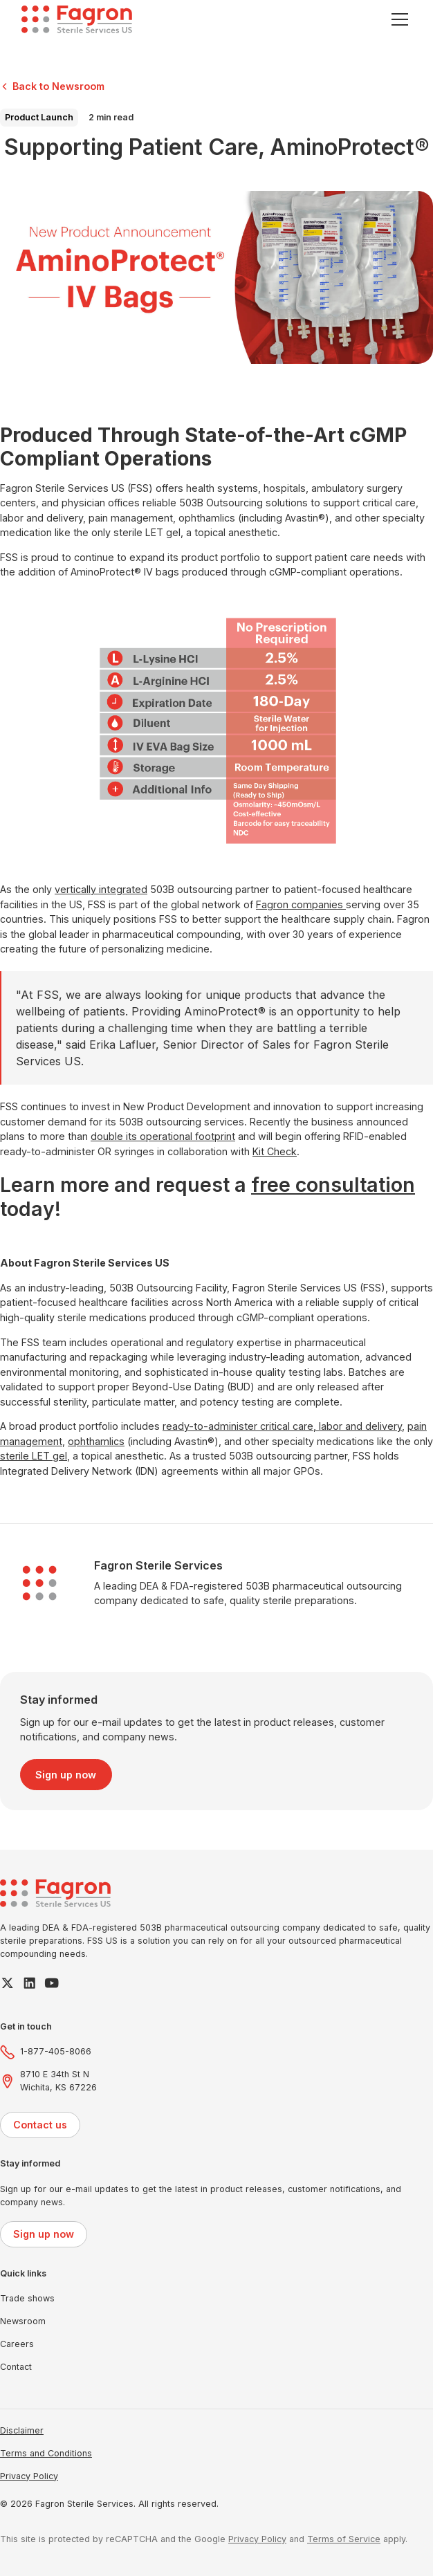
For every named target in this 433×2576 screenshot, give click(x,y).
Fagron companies (301, 904)
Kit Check (274, 1151)
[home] (76, 19)
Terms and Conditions (46, 2453)
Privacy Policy (29, 2476)
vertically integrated (101, 889)
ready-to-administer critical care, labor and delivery (282, 1426)
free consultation (333, 1184)
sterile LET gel (33, 1456)
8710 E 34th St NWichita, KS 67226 (58, 2080)
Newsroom (23, 2321)
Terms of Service (343, 2539)
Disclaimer (22, 2430)
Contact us (40, 2125)
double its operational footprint (163, 1136)
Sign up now (65, 1775)
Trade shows (27, 2298)
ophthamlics (96, 1441)
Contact (16, 2367)
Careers (17, 2344)
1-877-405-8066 (55, 2051)
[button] (397, 19)
